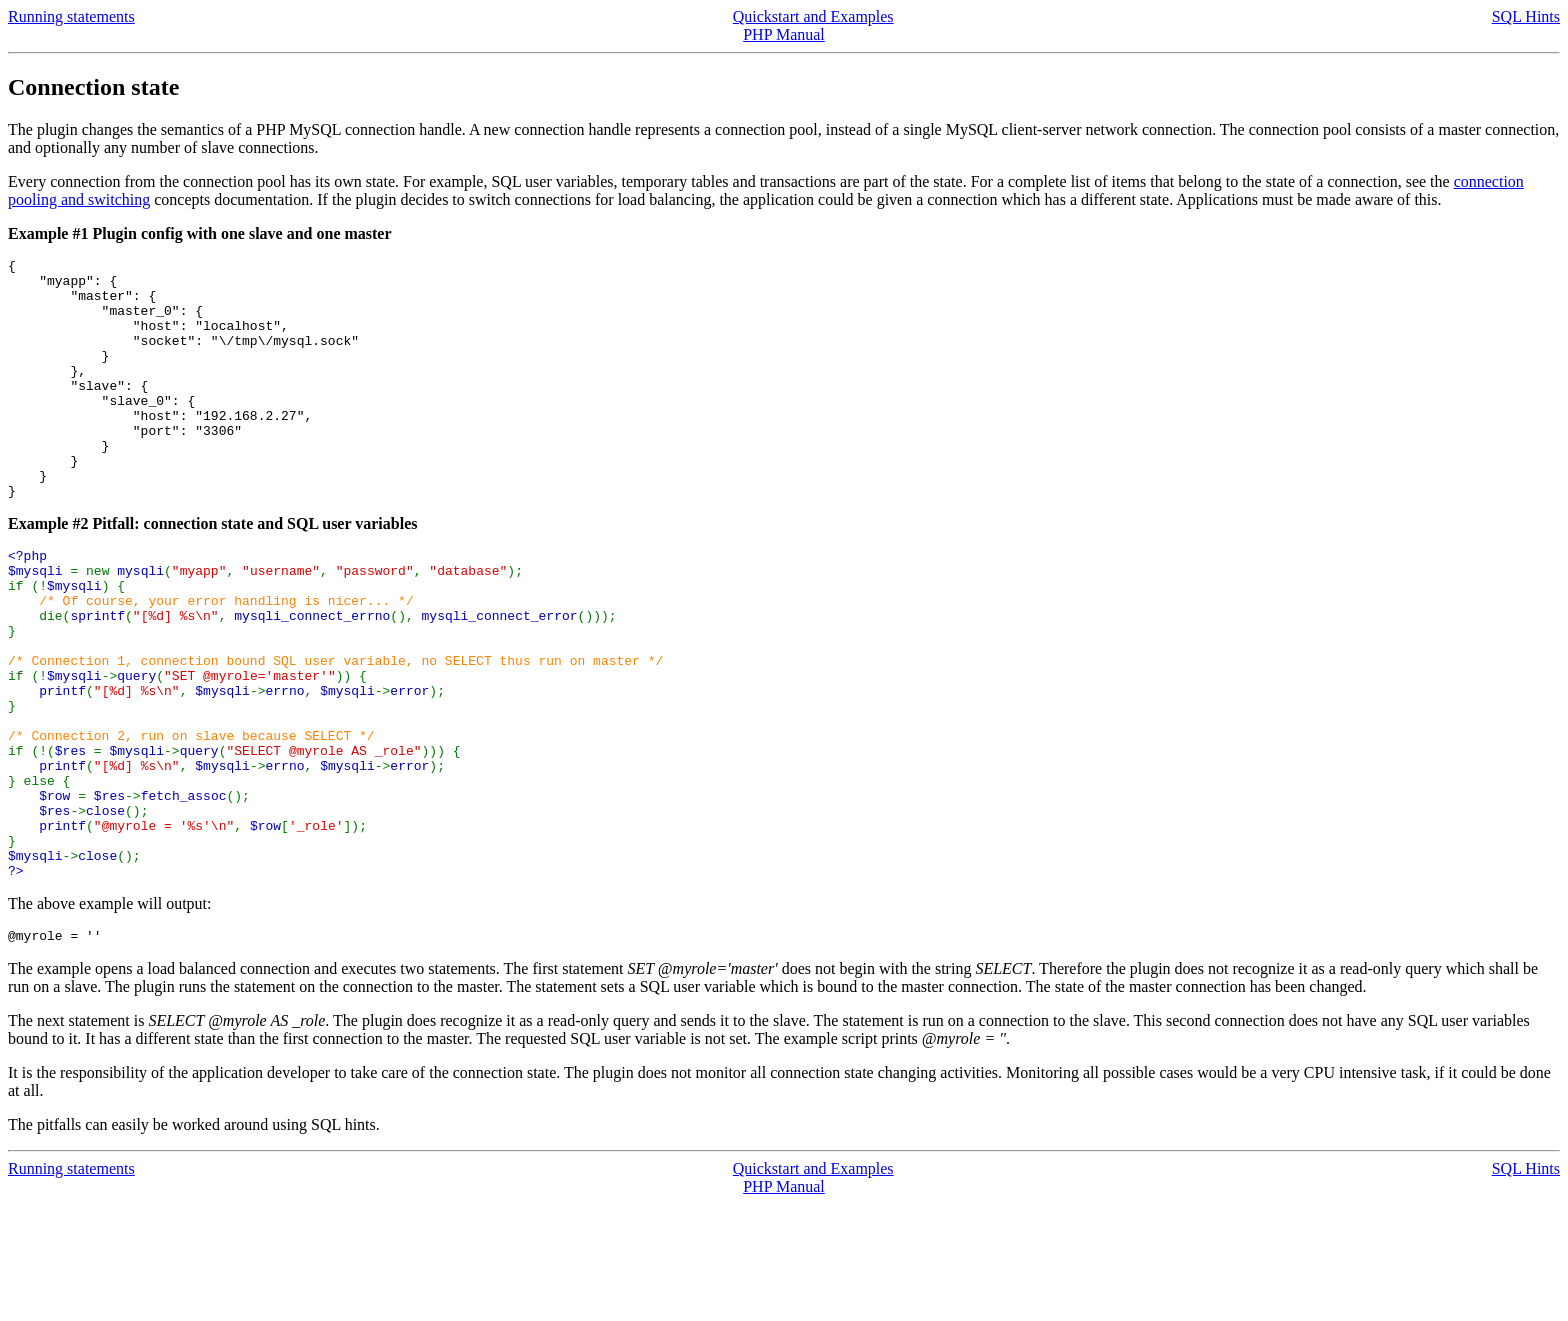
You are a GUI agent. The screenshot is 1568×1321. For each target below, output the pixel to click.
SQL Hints (1526, 16)
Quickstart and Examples (813, 16)
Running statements (71, 16)
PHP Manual (784, 34)
